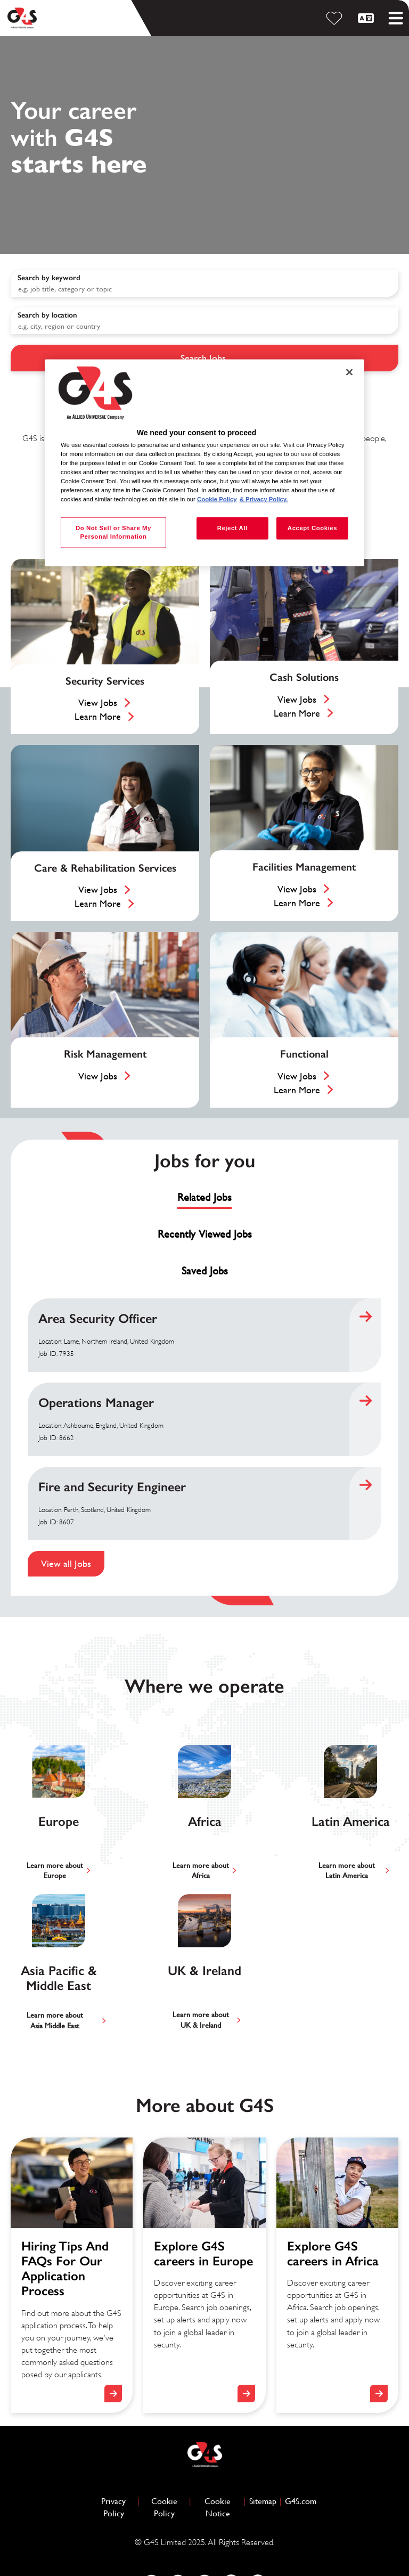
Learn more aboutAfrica (201, 1870)
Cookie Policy (168, 2507)
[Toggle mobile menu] (396, 18)
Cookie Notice (217, 2507)
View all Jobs (66, 1563)
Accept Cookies (312, 528)
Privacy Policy (117, 2507)
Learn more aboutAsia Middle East (55, 2020)
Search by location (47, 315)
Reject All (232, 528)
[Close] (349, 372)
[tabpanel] (204, 1437)
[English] (367, 18)
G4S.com (300, 2500)
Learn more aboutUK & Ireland (201, 2019)
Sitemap (262, 2501)
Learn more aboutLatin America (346, 1870)
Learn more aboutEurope (55, 1870)
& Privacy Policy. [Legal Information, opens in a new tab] (264, 499)
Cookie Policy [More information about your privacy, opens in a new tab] (217, 499)
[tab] (204, 1198)
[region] (204, 463)
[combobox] (204, 320)
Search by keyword (49, 277)
